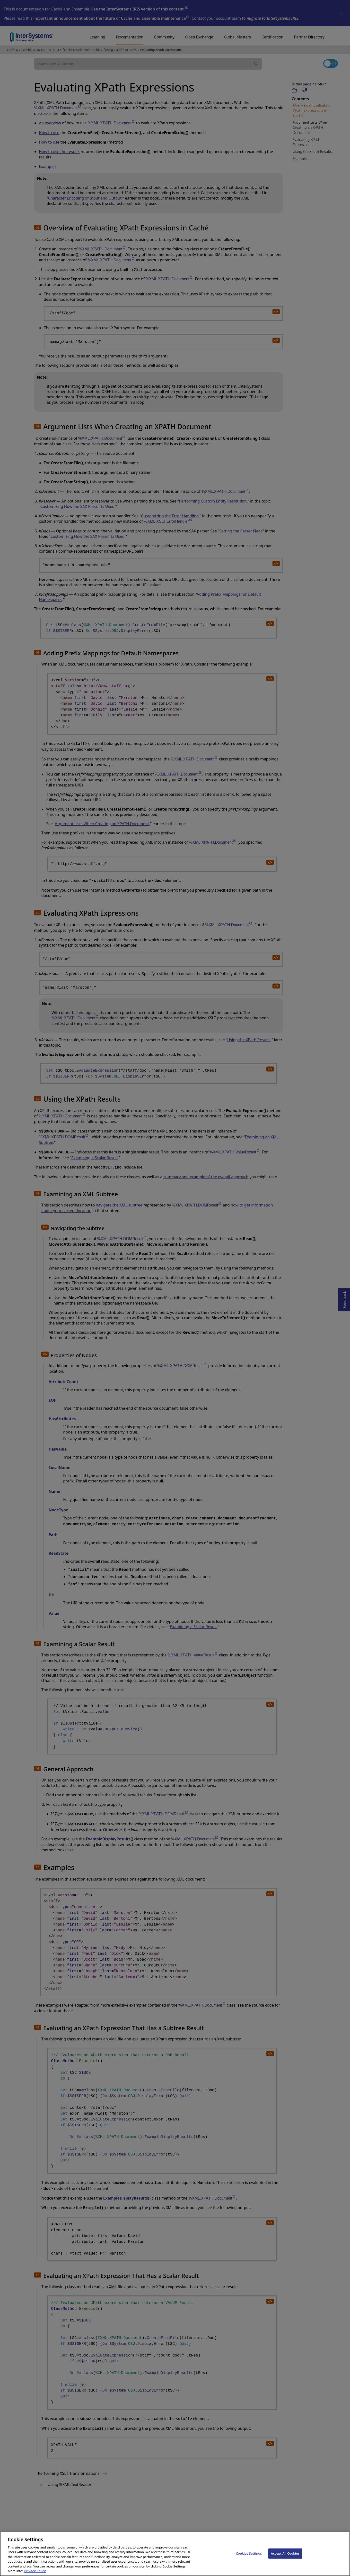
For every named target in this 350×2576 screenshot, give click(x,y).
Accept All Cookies (285, 2559)
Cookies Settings (249, 2559)
